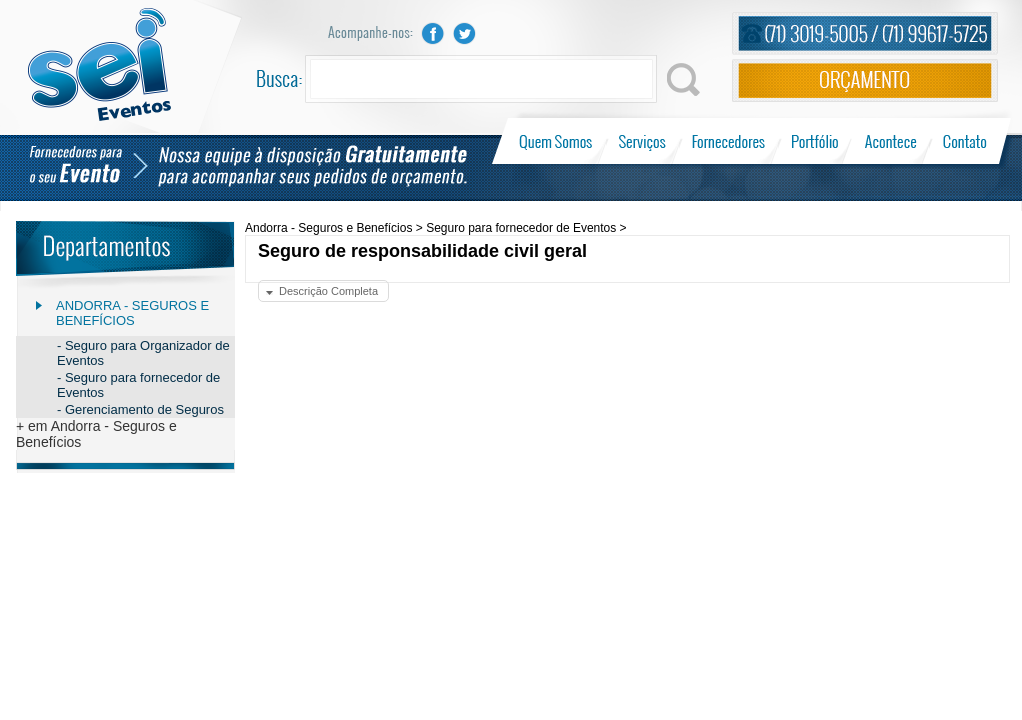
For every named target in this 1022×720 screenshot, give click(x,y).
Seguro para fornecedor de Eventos (521, 228)
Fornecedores (728, 141)
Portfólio (815, 141)
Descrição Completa (328, 291)
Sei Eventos (99, 64)
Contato (964, 141)
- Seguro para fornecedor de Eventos (138, 385)
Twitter (465, 33)
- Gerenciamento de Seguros (140, 409)
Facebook (433, 33)
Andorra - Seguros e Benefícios (132, 313)
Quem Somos (557, 141)
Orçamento (865, 80)
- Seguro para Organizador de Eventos (143, 353)
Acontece (891, 141)
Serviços (642, 141)
